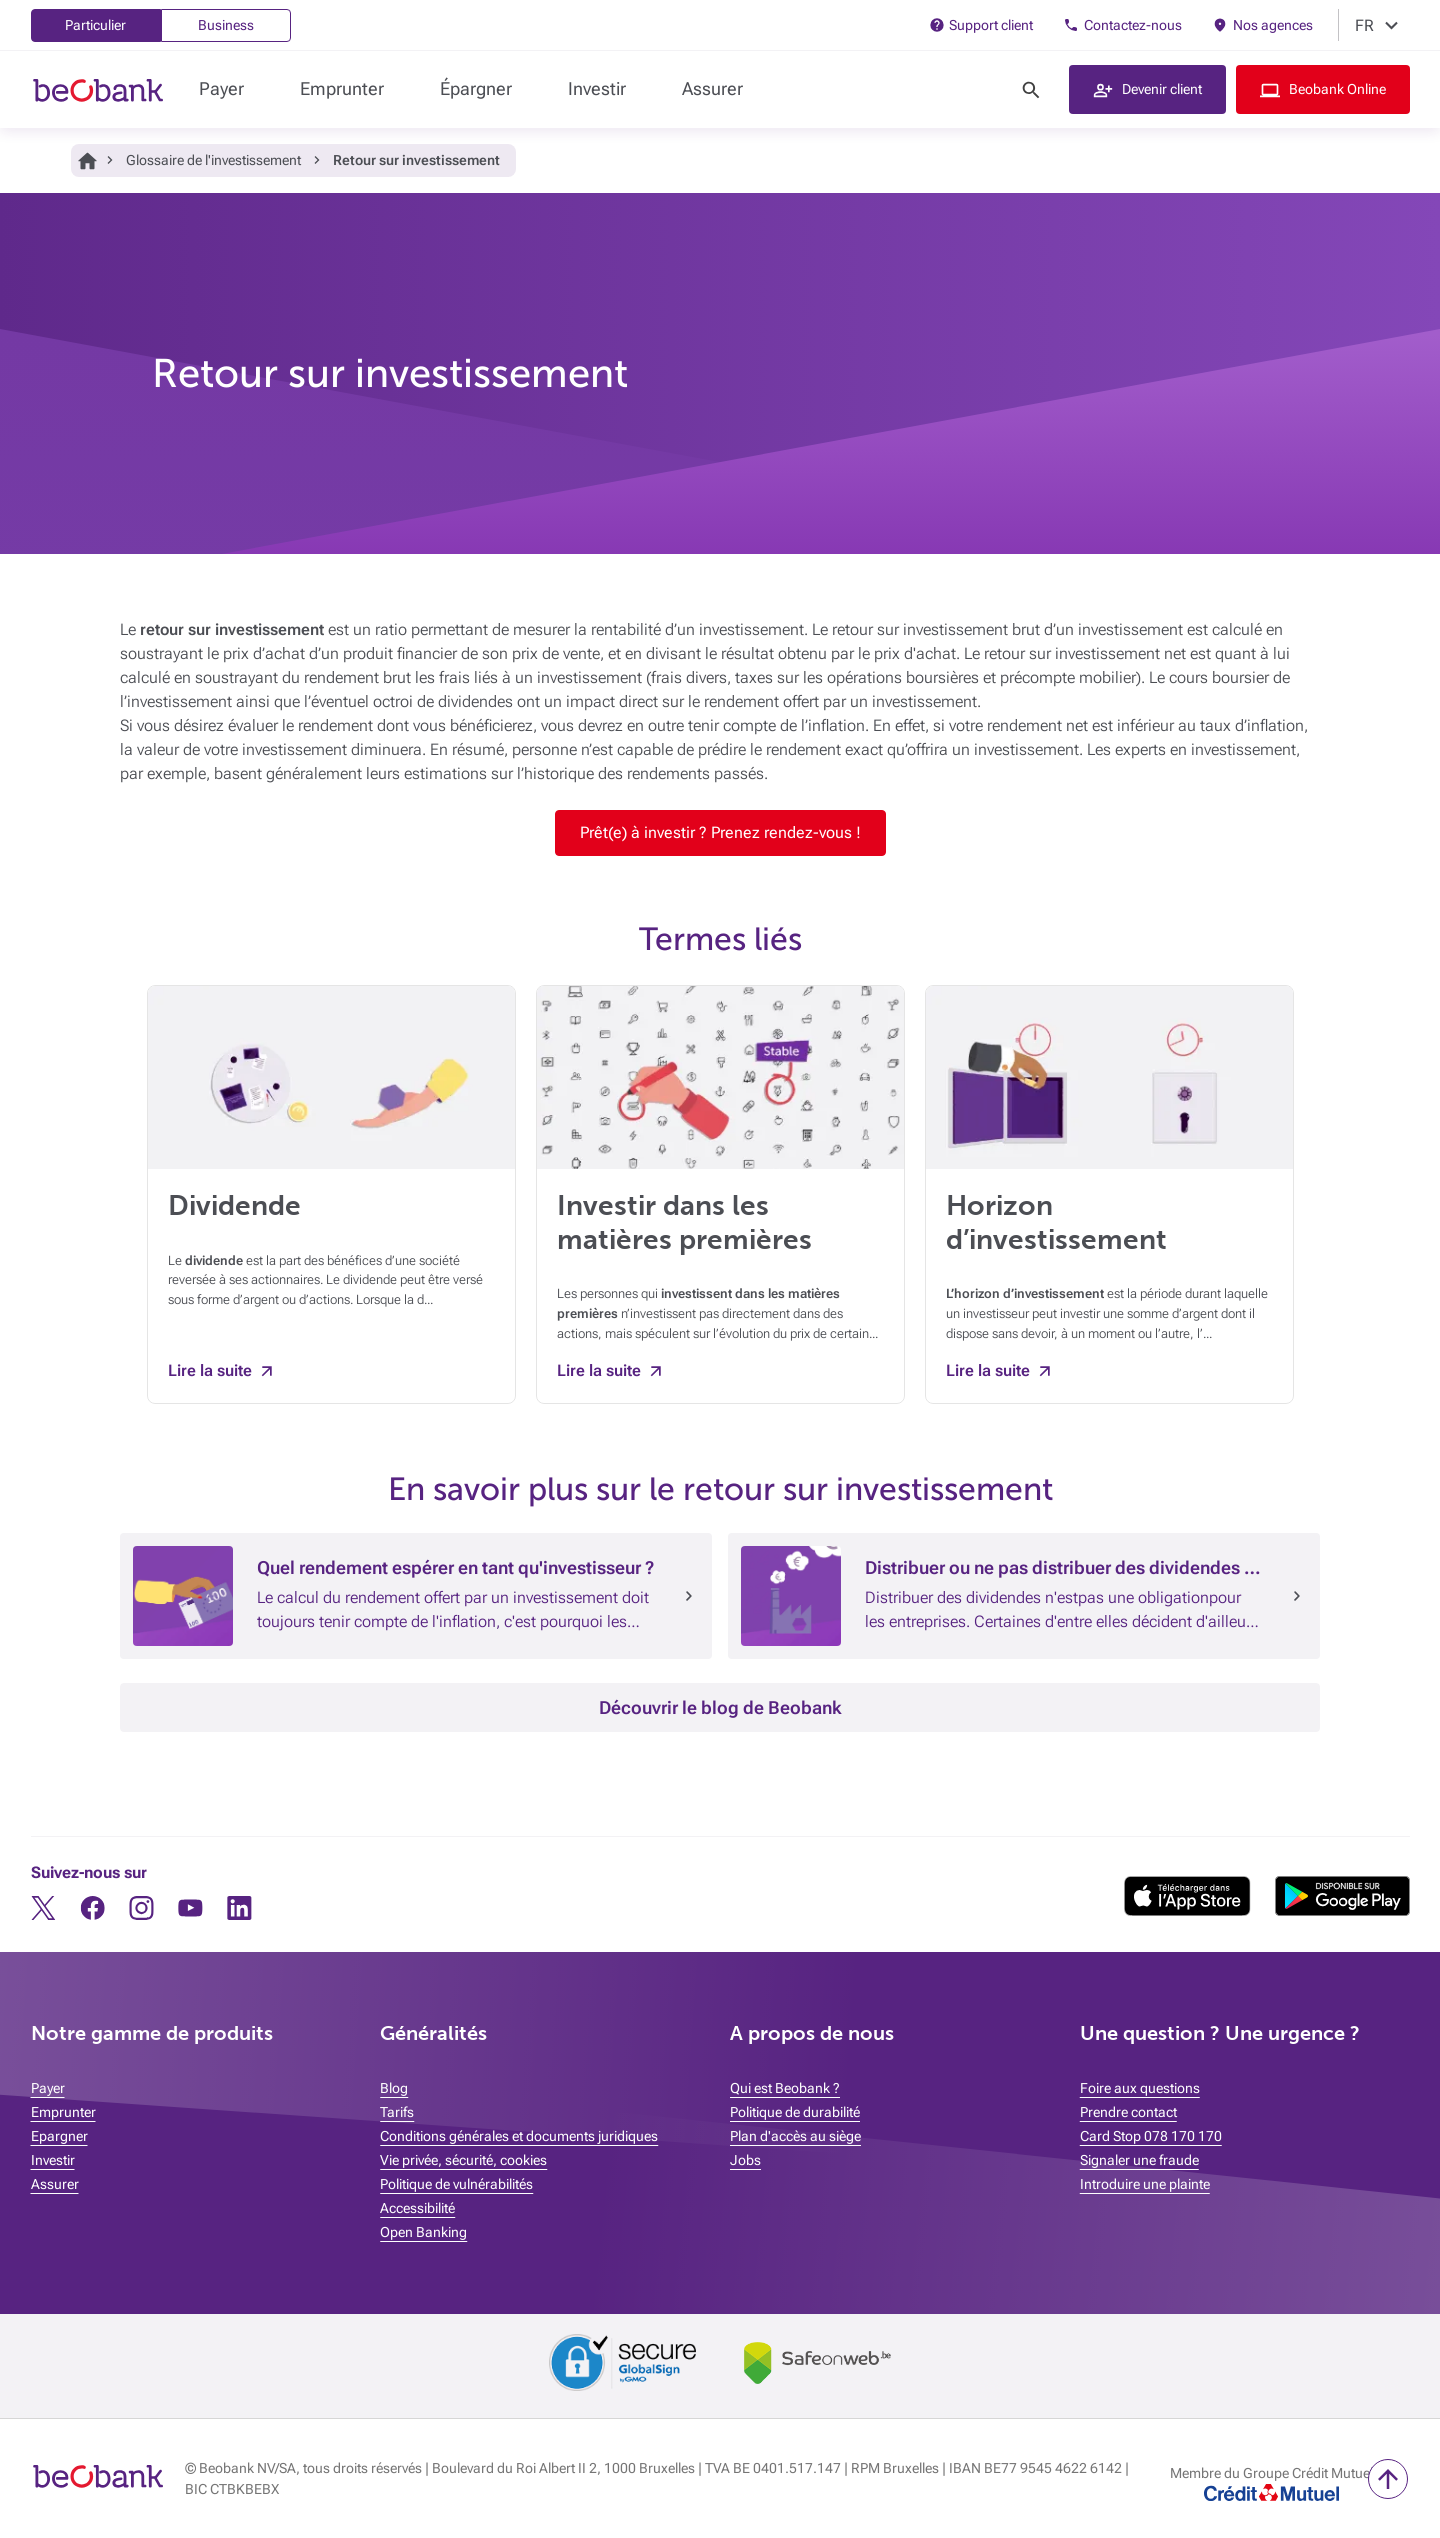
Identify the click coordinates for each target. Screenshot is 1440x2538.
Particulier (95, 25)
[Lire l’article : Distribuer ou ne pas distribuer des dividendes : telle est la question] (1297, 1596)
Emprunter (342, 88)
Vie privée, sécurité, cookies (463, 2160)
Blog (394, 2088)
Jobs (745, 2160)
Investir (597, 88)
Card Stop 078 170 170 (1151, 2136)
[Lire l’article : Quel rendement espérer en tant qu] (689, 1596)
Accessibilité (417, 2208)
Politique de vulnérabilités (456, 2184)
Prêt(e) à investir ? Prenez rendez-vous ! (720, 832)
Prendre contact (1128, 2112)
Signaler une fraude (1139, 2160)
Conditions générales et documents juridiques (519, 2136)
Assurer (712, 88)
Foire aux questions (1140, 2088)
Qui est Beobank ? (785, 2088)
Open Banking (423, 2232)
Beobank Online (1337, 89)
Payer (221, 88)
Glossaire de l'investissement (213, 160)
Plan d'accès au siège (795, 2136)
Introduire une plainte (1145, 2184)
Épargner (476, 88)
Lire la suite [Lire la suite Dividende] (210, 1370)
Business (226, 25)
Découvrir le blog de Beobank (720, 1707)
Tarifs (397, 2112)
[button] (1147, 89)
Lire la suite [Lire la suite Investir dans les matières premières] (599, 1370)
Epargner (59, 2136)
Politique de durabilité (795, 2112)
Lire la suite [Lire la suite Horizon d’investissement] (988, 1370)
